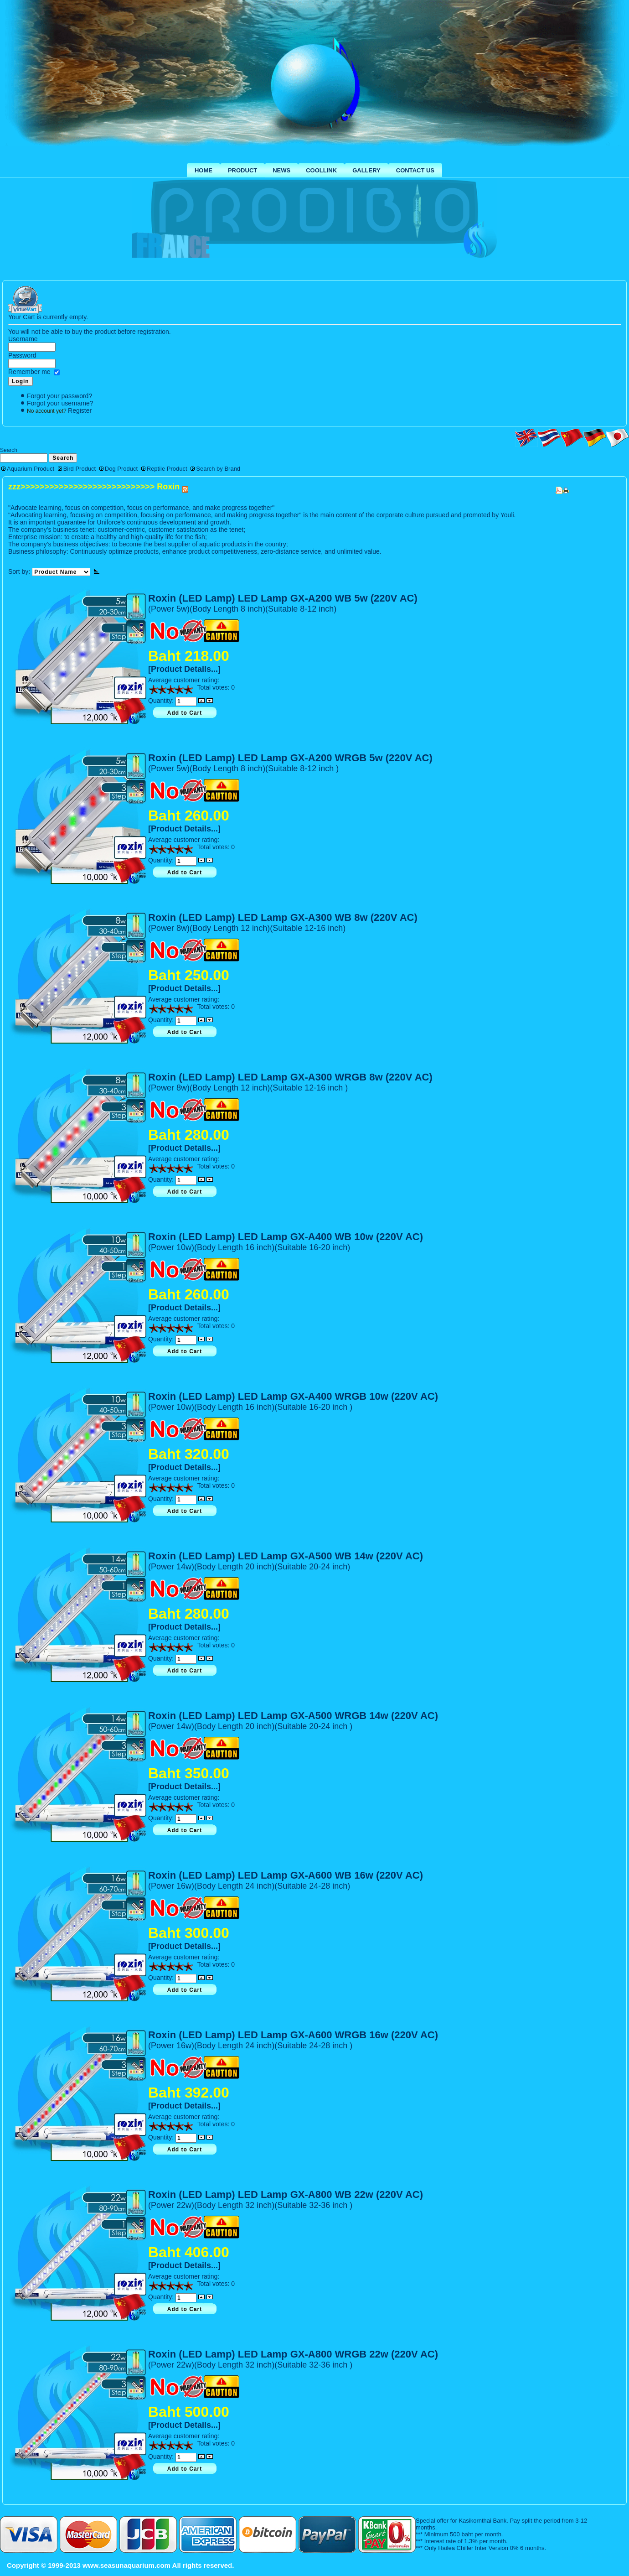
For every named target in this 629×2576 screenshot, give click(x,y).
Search (8, 450)
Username (23, 339)
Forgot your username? (60, 403)
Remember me (29, 371)
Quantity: (161, 700)
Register (80, 410)
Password (22, 355)
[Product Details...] (184, 669)
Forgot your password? (59, 396)
